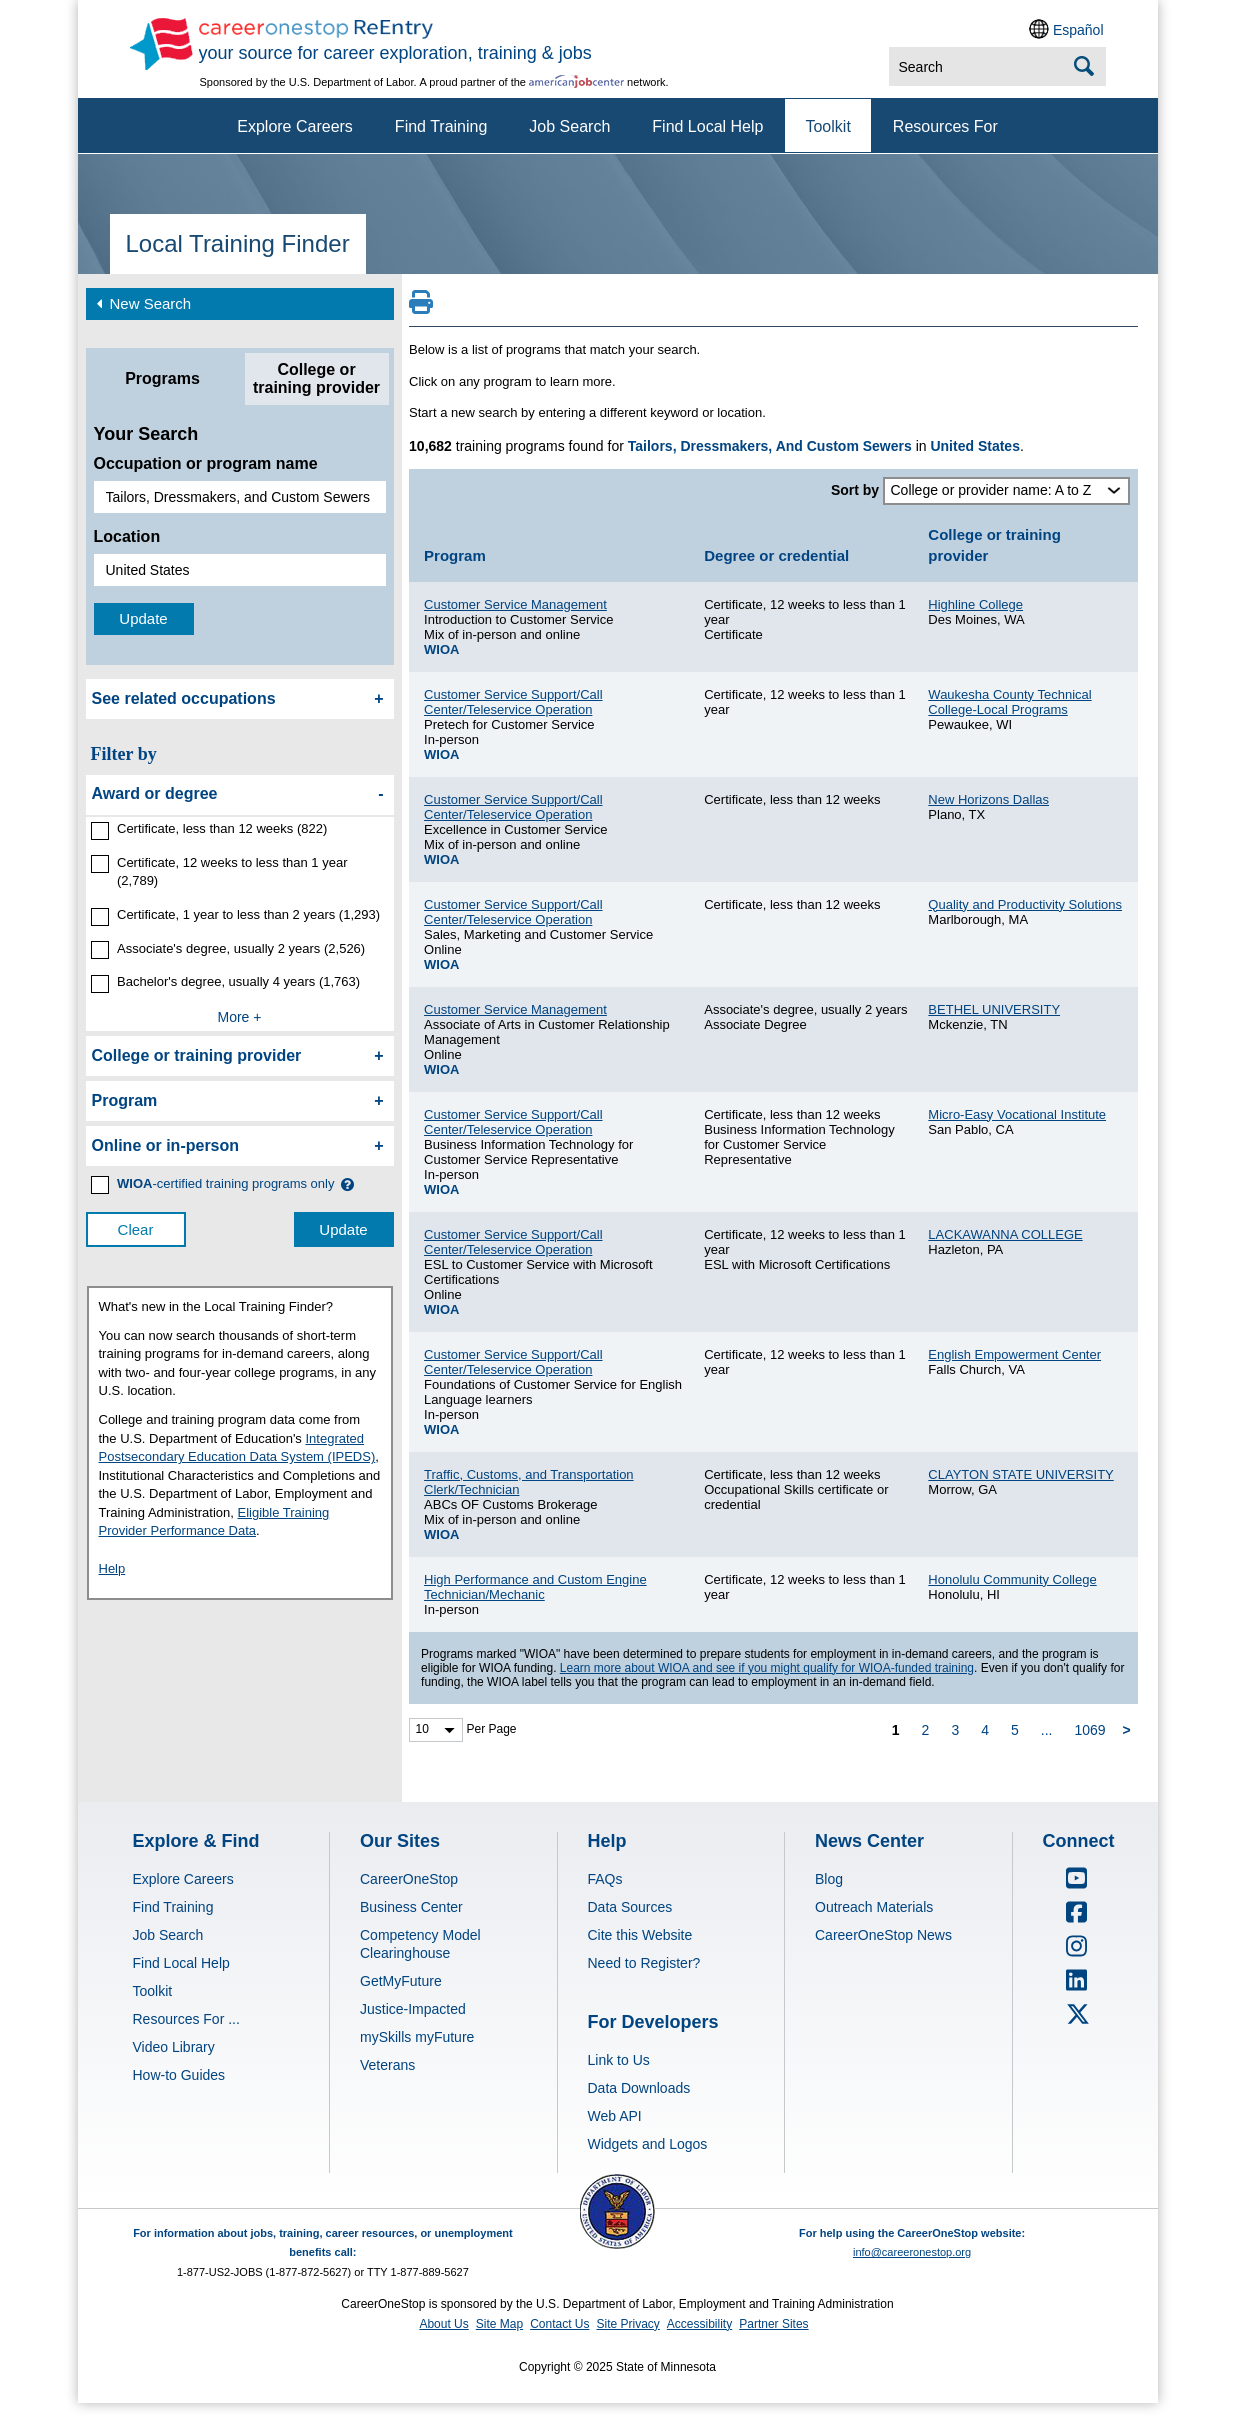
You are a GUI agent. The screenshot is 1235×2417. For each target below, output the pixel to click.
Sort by (855, 490)
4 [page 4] (985, 1730)
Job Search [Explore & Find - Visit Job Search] (168, 1935)
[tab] (163, 379)
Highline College (975, 604)
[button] (347, 1184)
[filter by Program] (240, 1101)
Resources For (945, 126)
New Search (142, 302)
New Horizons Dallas (988, 799)
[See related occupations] (240, 699)
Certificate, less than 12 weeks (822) (222, 828)
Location (127, 536)
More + (240, 1017)
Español (1078, 30)
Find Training (441, 126)
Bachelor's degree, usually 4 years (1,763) (238, 981)
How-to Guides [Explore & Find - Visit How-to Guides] (179, 2075)
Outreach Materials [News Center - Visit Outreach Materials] (874, 1907)
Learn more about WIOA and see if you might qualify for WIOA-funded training (767, 1668)
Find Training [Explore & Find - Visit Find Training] (173, 1907)
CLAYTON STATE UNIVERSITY (1020, 1474)
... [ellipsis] (1047, 1730)
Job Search (569, 126)
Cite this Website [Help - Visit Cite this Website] (640, 1935)
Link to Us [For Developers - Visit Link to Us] (619, 2060)
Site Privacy (627, 2324)
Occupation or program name (206, 463)
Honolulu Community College (1012, 1579)
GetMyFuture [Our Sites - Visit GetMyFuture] (401, 1981)
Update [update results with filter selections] (343, 1229)
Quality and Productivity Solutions (1025, 904)
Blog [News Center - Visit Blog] (829, 1879)
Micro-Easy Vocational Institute (1017, 1114)
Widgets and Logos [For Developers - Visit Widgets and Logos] (648, 2144)
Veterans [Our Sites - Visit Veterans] (387, 2065)
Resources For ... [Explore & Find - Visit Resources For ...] (186, 2019)
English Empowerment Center (1014, 1354)
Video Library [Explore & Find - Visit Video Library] (174, 2047)
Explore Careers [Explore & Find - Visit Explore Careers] (183, 1879)
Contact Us (559, 2324)
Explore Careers (295, 126)
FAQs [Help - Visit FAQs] (605, 1879)
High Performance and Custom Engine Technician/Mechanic (535, 1587)
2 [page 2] (926, 1730)
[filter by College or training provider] (240, 1056)
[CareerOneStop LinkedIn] (1077, 1987)
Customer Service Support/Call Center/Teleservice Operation (513, 702)
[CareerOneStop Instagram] (1077, 1953)
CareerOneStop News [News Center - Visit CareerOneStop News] (883, 1935)
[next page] (1130, 1729)
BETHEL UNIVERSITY (994, 1009)
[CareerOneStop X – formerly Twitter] (1077, 2021)
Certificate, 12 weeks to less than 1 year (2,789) (232, 872)
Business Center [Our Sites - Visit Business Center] (411, 1907)
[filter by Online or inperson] (240, 1146)
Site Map (499, 2324)
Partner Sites (773, 2324)
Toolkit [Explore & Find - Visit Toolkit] (153, 1991)
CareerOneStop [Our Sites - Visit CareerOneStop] (409, 1879)
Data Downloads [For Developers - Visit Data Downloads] (639, 2088)
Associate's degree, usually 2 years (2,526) (241, 948)
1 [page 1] (896, 1730)
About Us (443, 2324)
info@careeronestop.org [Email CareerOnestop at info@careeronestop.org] (912, 2252)
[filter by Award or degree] (240, 795)
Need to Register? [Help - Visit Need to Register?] (644, 1963)
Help (112, 1568)
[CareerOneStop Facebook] (1077, 1919)
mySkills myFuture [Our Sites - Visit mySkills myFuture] (417, 2037)
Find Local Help (707, 126)
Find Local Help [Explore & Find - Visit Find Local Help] (181, 1963)
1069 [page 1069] (1089, 1730)
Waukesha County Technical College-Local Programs (1009, 702)
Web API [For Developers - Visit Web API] (615, 2116)
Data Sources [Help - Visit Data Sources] (630, 1907)
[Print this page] (421, 308)
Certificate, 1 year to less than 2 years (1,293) (248, 914)
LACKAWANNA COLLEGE (1005, 1234)
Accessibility (699, 2324)
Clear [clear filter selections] (136, 1229)
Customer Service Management (515, 604)
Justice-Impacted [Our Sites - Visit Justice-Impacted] (413, 2009)
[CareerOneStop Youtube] (1077, 1885)
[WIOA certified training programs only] (226, 1184)
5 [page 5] (1015, 1730)
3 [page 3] (955, 1730)
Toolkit (827, 126)
